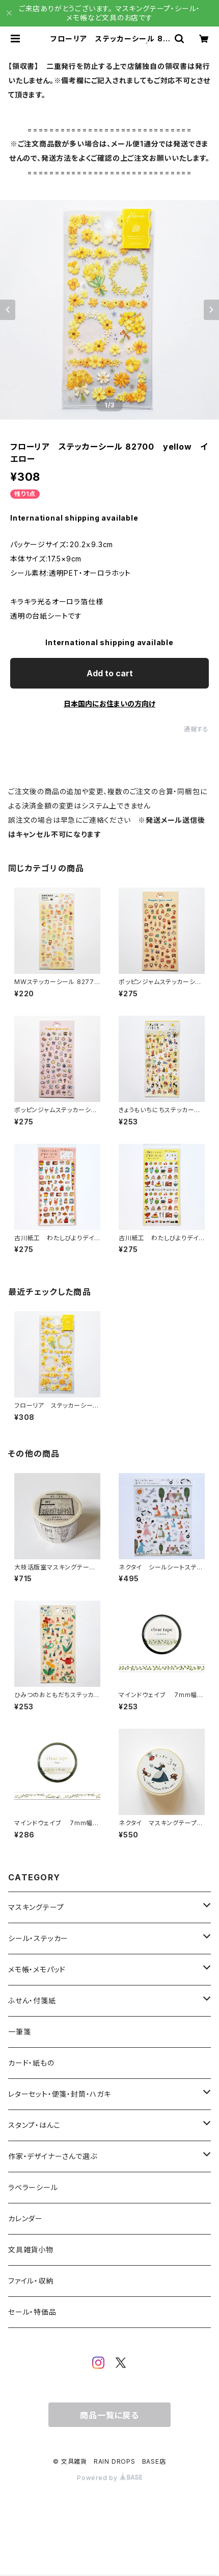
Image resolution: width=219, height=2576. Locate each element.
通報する (196, 729)
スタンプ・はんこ (34, 2125)
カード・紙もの (31, 2062)
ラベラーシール (33, 2187)
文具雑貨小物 (30, 2249)
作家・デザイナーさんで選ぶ (52, 2156)
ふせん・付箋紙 (32, 2000)
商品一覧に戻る (109, 2415)
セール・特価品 (32, 2312)
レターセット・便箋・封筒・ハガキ (59, 2094)
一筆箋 (19, 2031)
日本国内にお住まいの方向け (109, 703)
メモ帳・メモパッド (37, 1969)
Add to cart (110, 673)
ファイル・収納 (30, 2280)
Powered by (109, 2478)
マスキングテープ (36, 1907)
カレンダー (25, 2218)
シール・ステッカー (38, 1938)
